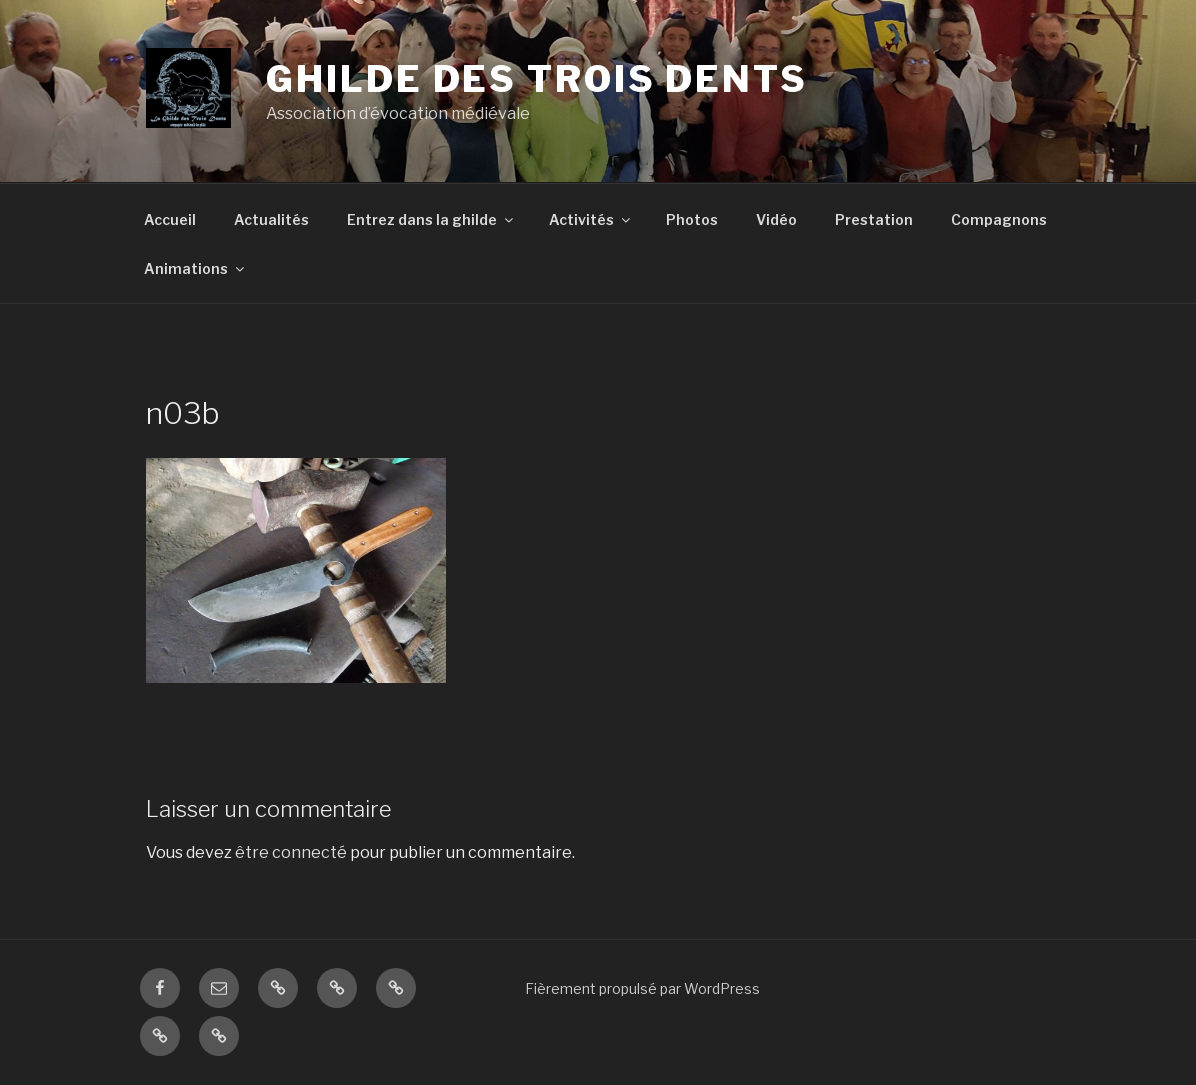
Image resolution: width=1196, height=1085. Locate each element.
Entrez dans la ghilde (431, 219)
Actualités (271, 219)
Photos (692, 219)
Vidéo (776, 219)
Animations (195, 268)
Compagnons (999, 219)
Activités (591, 219)
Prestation (874, 219)
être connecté (291, 852)
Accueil (170, 219)
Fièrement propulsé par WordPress (642, 988)
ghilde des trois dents (536, 79)
